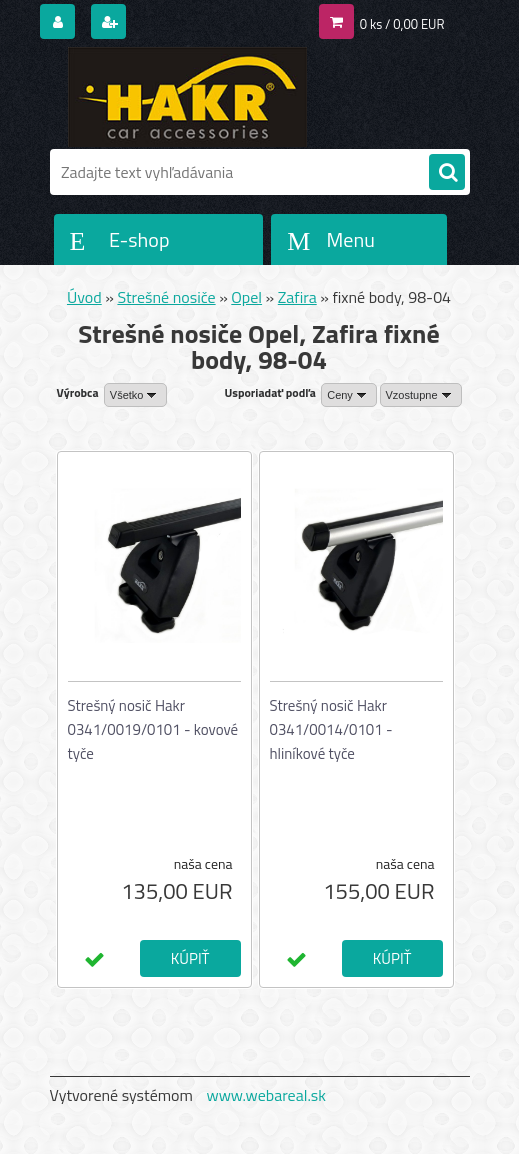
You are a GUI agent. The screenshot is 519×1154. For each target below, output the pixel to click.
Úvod (84, 297)
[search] (447, 173)
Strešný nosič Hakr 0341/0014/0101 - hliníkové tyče (331, 729)
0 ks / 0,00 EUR (402, 24)
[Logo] (187, 97)
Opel (246, 297)
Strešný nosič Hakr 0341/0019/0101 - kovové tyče (153, 729)
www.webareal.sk (266, 1095)
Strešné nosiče (166, 297)
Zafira (297, 297)
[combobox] (349, 395)
